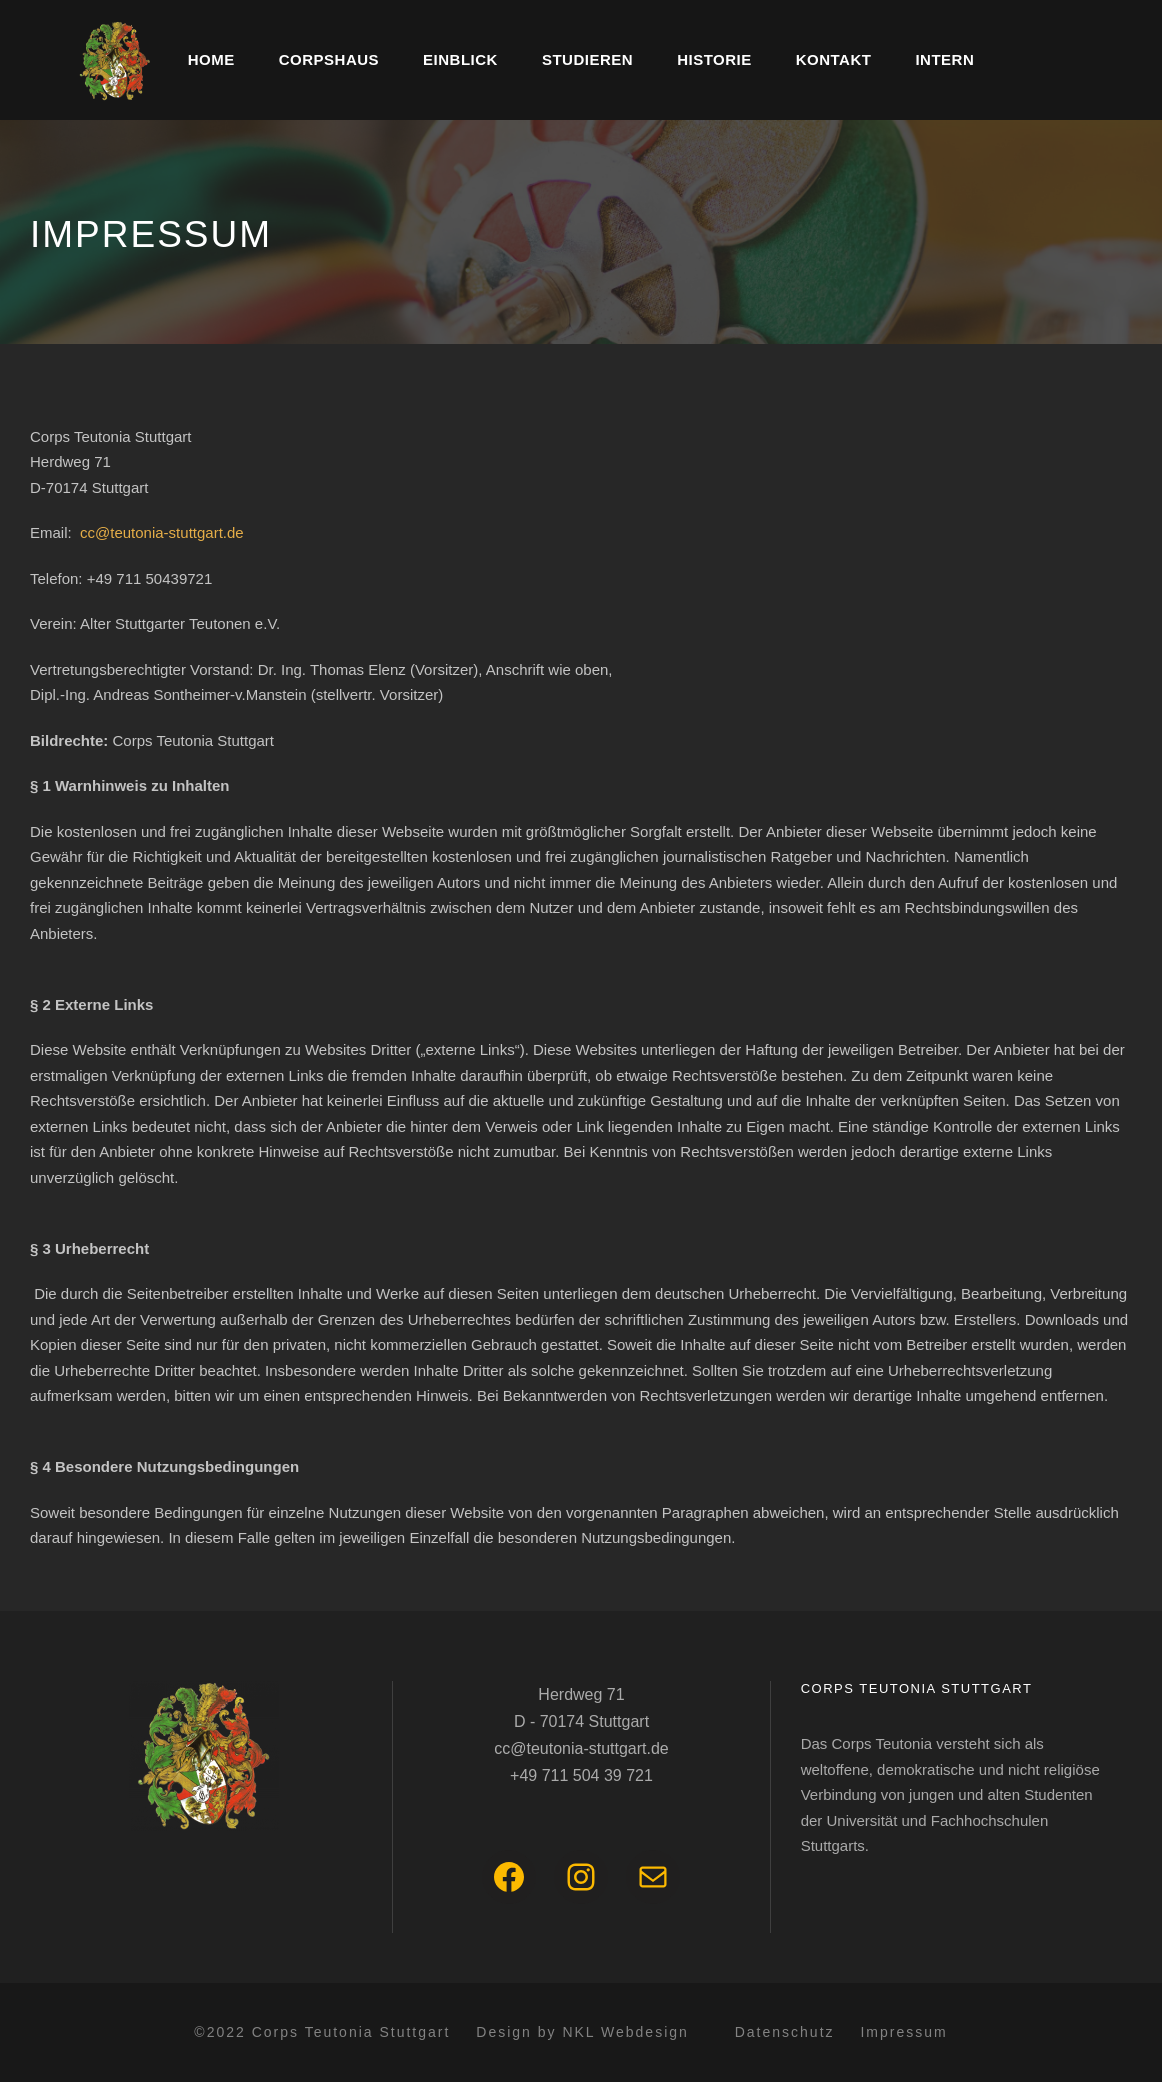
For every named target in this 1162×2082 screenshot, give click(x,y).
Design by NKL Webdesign (582, 2032)
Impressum (903, 2032)
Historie (714, 59)
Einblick (460, 59)
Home (211, 59)
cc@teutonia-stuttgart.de (162, 532)
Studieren (587, 59)
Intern (944, 59)
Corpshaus (329, 59)
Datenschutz (785, 2032)
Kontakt (834, 59)
